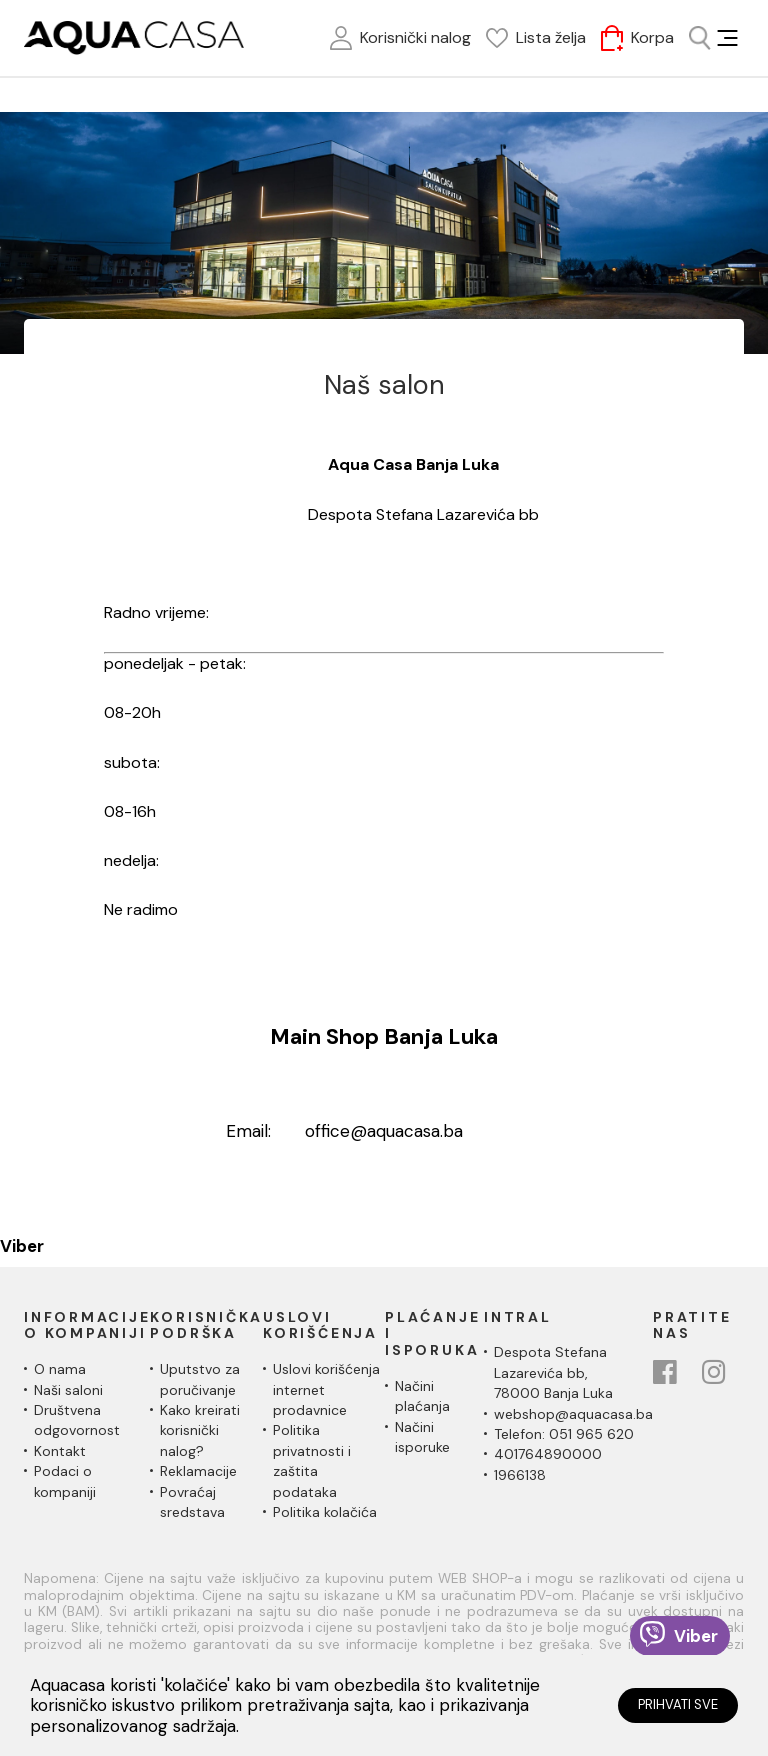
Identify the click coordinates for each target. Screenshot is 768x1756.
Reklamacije (198, 1471)
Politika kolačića (325, 1512)
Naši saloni (68, 1390)
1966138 (520, 1475)
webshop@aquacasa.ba (573, 1414)
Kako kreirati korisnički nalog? (200, 1430)
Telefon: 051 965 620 (564, 1434)
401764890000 (548, 1454)
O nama (60, 1369)
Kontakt (60, 1451)
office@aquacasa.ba (384, 1131)
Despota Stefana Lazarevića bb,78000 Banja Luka (553, 1372)
